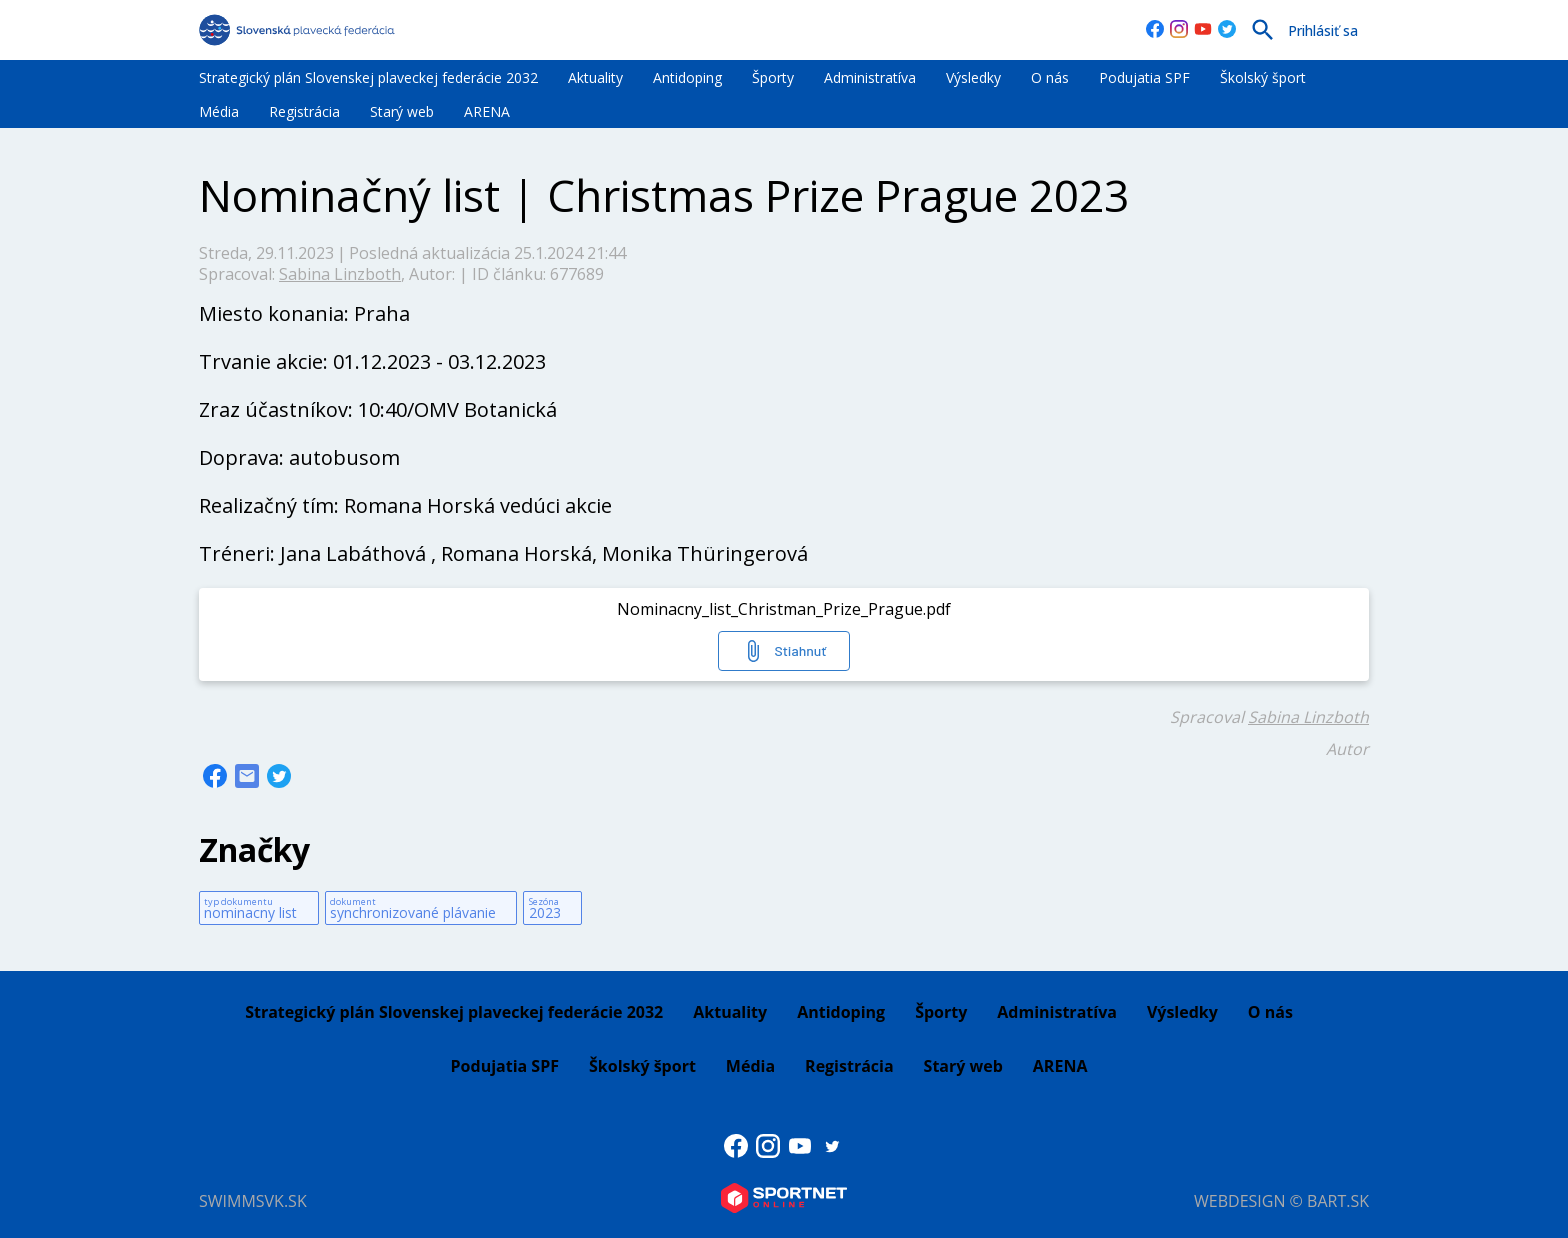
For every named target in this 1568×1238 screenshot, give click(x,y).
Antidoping (687, 77)
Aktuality (595, 77)
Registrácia (304, 111)
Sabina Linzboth (340, 274)
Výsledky (973, 77)
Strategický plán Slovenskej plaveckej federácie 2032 (368, 77)
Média (219, 111)
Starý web (402, 111)
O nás (1050, 77)
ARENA (487, 111)
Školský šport (1263, 77)
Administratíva (870, 77)
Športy (773, 77)
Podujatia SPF (1144, 77)
